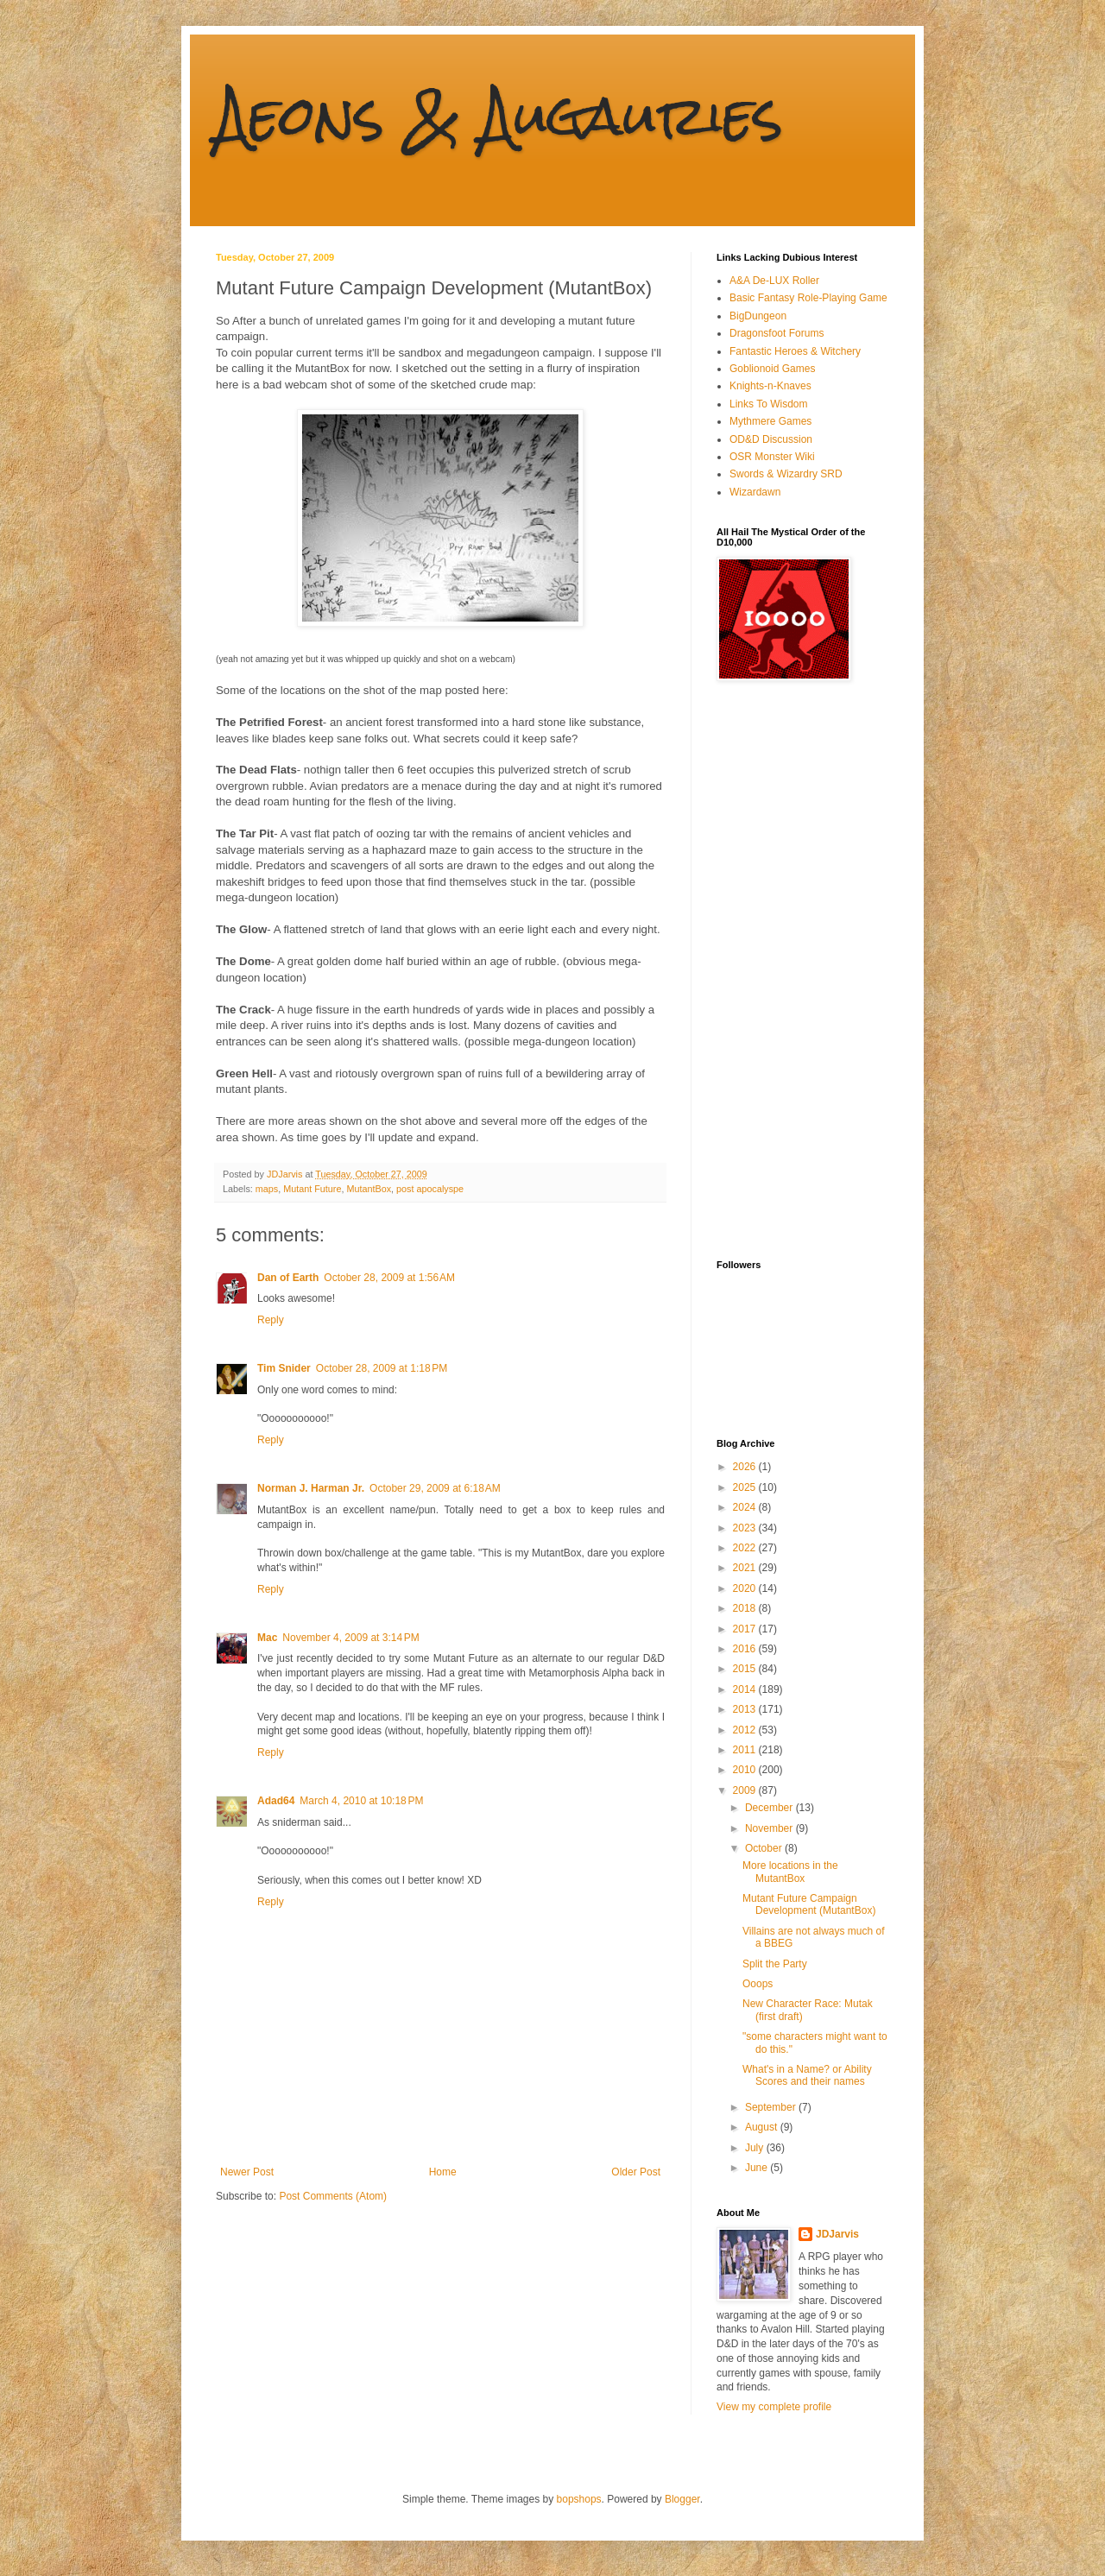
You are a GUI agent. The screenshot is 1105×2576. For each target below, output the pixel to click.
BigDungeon (757, 316)
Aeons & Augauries (499, 115)
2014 (746, 1689)
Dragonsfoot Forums (776, 333)
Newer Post (247, 2172)
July (756, 2148)
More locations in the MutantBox (790, 1871)
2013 (746, 1709)
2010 (746, 1770)
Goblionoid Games (772, 369)
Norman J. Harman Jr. (310, 1488)
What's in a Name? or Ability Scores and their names (807, 2075)
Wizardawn (754, 492)
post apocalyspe (430, 1189)
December (770, 1808)
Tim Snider (284, 1368)
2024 (746, 1507)
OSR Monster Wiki (772, 457)
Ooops (757, 1984)
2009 (746, 1790)
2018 (746, 1608)
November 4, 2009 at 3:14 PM (350, 1638)
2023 (746, 1528)
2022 (746, 1548)
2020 (746, 1588)
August (762, 2127)
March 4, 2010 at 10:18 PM (361, 1801)
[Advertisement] (786, 970)
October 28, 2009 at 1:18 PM (381, 1368)
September (772, 2107)
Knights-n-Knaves (770, 386)
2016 (746, 1649)
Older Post (635, 2172)
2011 (746, 1750)
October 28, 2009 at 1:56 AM (389, 1278)
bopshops (579, 2499)
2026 (746, 1467)
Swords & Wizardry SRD (786, 474)
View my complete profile (774, 2407)
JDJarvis (837, 2234)
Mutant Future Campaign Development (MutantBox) (808, 1904)
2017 (746, 1629)
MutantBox (368, 1189)
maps (267, 1189)
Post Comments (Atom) (333, 2196)
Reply (270, 1320)
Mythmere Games (770, 421)
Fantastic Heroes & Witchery (795, 351)
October (765, 1848)
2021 (746, 1568)
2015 (746, 1669)
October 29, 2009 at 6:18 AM (435, 1488)
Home (443, 2172)
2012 (746, 1730)
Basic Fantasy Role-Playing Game (808, 298)
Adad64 (275, 1801)
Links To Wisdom (768, 404)
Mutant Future (312, 1189)
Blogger (682, 2499)
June (757, 2168)
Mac (267, 1638)
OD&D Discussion (770, 439)
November (770, 1828)
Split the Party (774, 1964)
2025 (746, 1487)
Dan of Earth (288, 1278)
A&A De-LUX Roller (774, 281)
